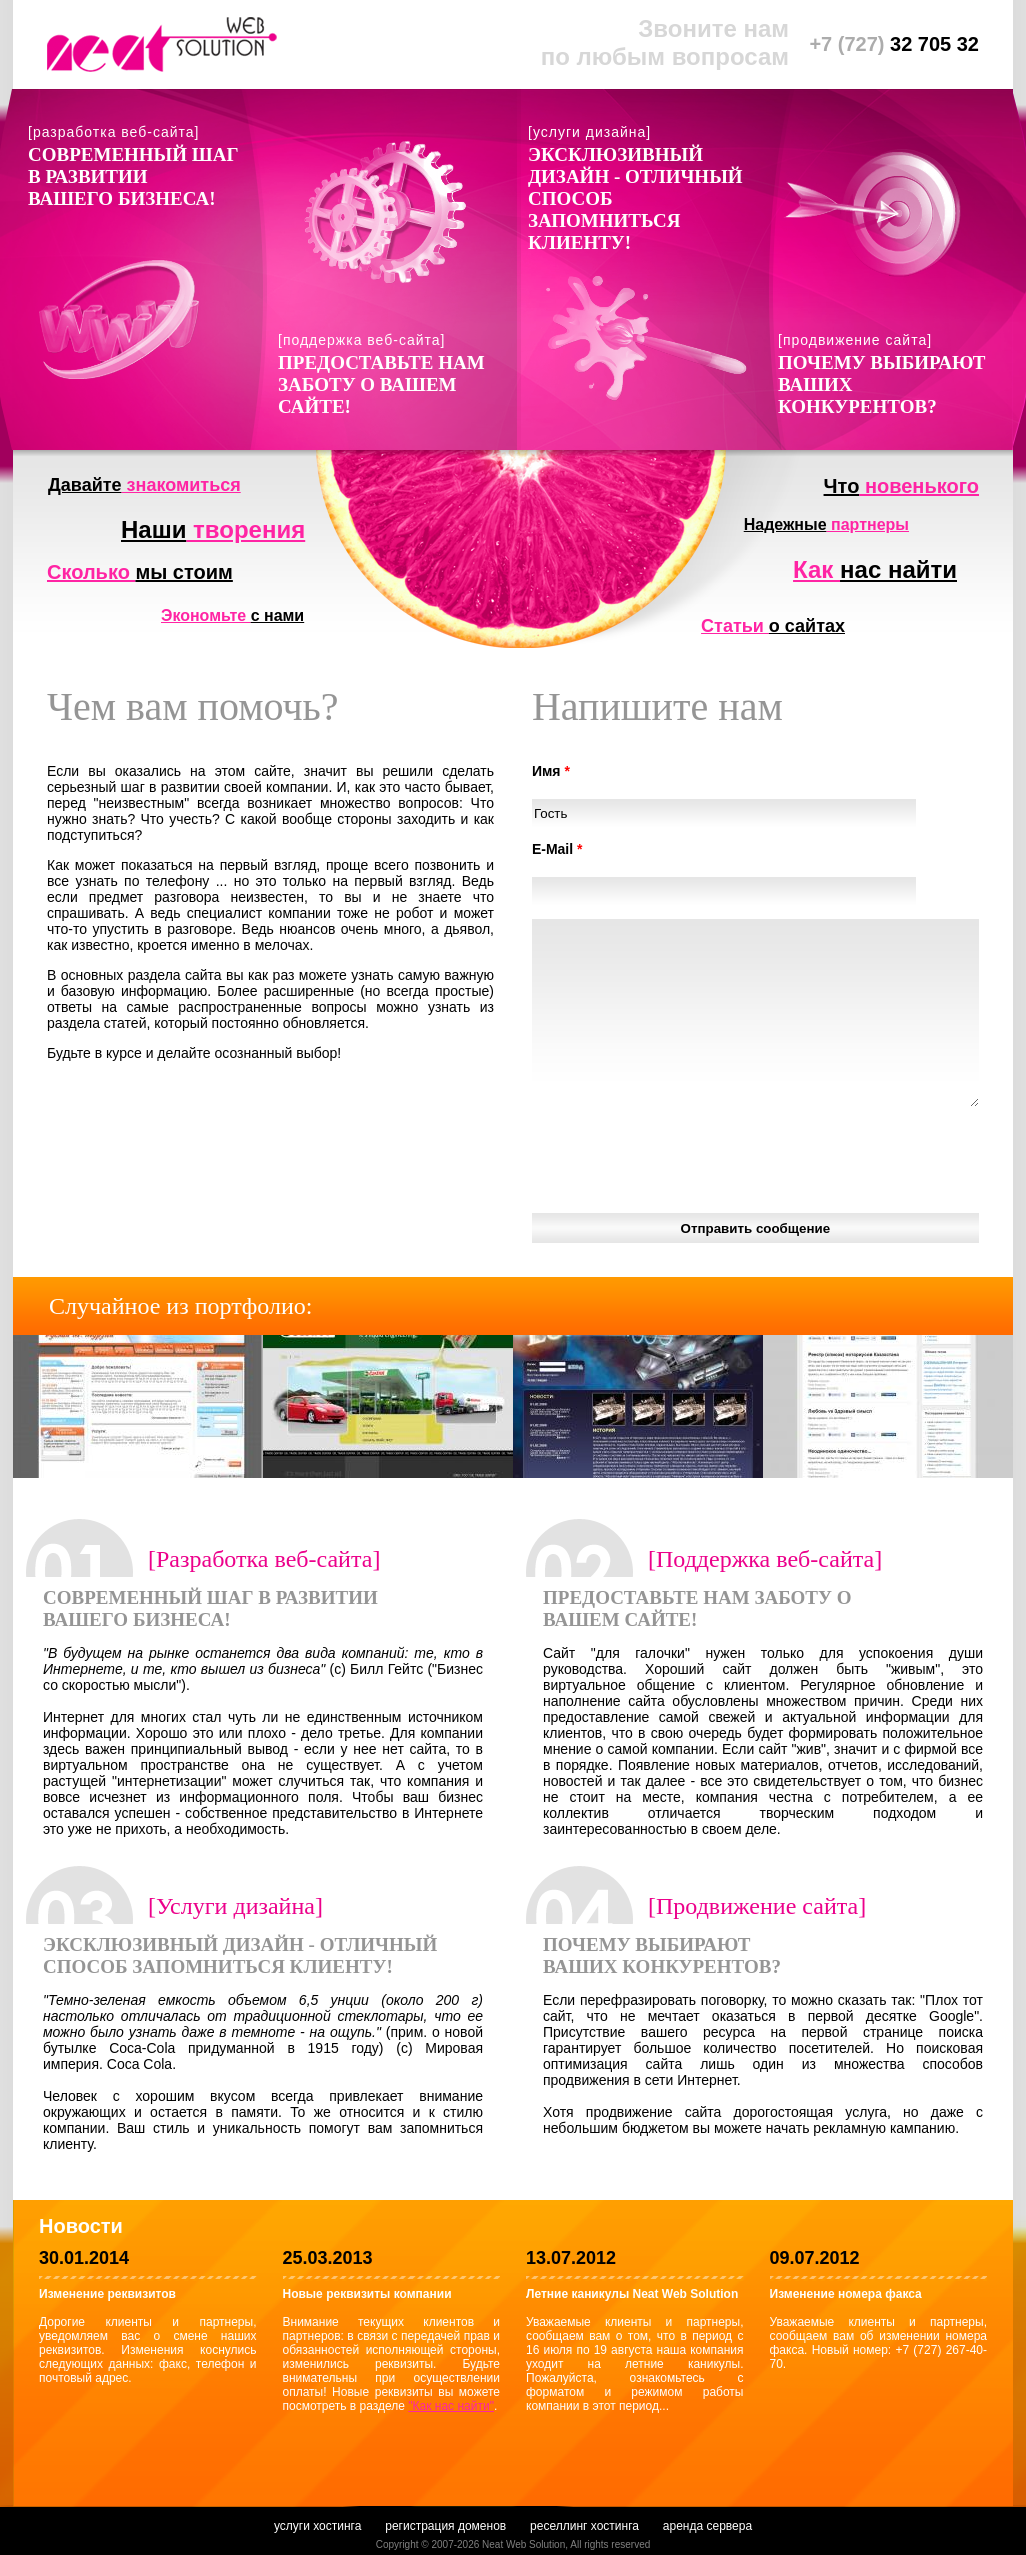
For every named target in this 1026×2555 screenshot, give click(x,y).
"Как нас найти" (451, 2406)
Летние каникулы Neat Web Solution (632, 2294)
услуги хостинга (317, 2526)
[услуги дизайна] (589, 132)
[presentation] (684, 1160)
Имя (551, 771)
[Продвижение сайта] (757, 1906)
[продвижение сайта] (855, 340)
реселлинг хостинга (584, 2526)
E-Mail (557, 849)
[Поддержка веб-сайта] (765, 1559)
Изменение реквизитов (107, 2294)
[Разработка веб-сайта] (264, 1559)
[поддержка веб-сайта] (361, 340)
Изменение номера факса (846, 2294)
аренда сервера (707, 2526)
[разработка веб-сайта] (113, 132)
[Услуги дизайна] (235, 1906)
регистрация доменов (445, 2526)
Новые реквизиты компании (367, 2294)
